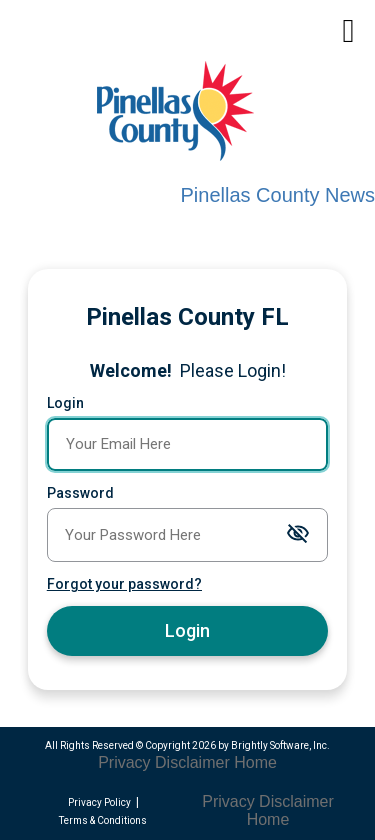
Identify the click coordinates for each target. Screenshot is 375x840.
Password (80, 493)
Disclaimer (192, 762)
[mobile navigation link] (348, 31)
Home (255, 762)
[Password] (187, 535)
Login (65, 403)
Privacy (124, 762)
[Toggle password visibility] (298, 534)
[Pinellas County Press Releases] (195, 113)
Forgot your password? (124, 584)
